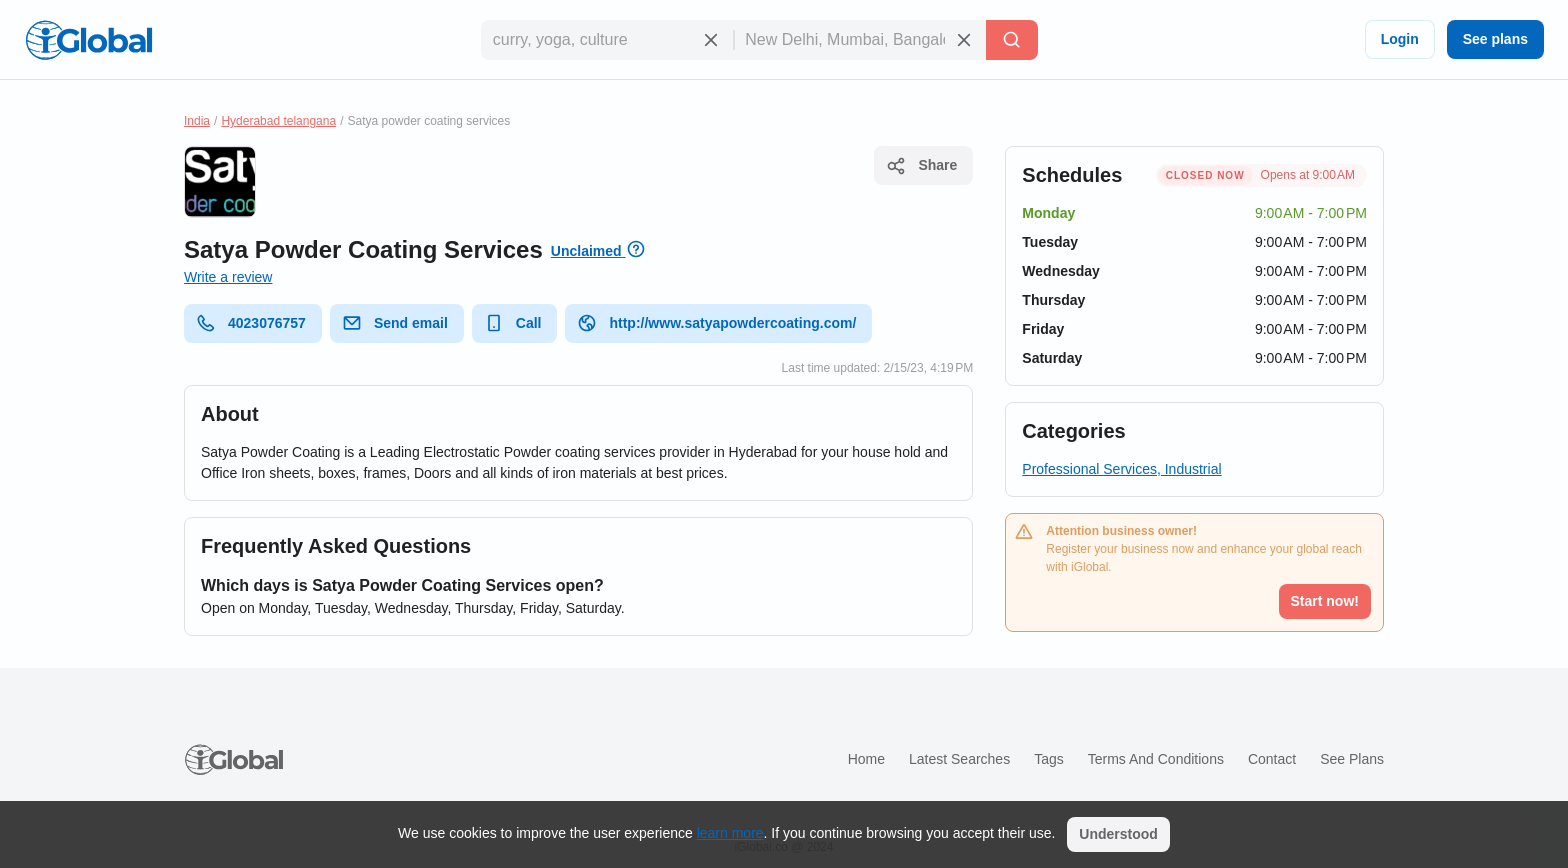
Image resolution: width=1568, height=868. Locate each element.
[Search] (1012, 40)
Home (866, 759)
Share (921, 166)
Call (513, 323)
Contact (1272, 759)
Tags (1049, 759)
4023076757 (251, 323)
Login (1400, 39)
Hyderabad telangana (278, 121)
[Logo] (89, 40)
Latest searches (959, 759)
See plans (1495, 39)
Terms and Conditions (1156, 759)
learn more (730, 833)
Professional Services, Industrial (1121, 469)
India (197, 121)
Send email (395, 323)
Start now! (1325, 601)
